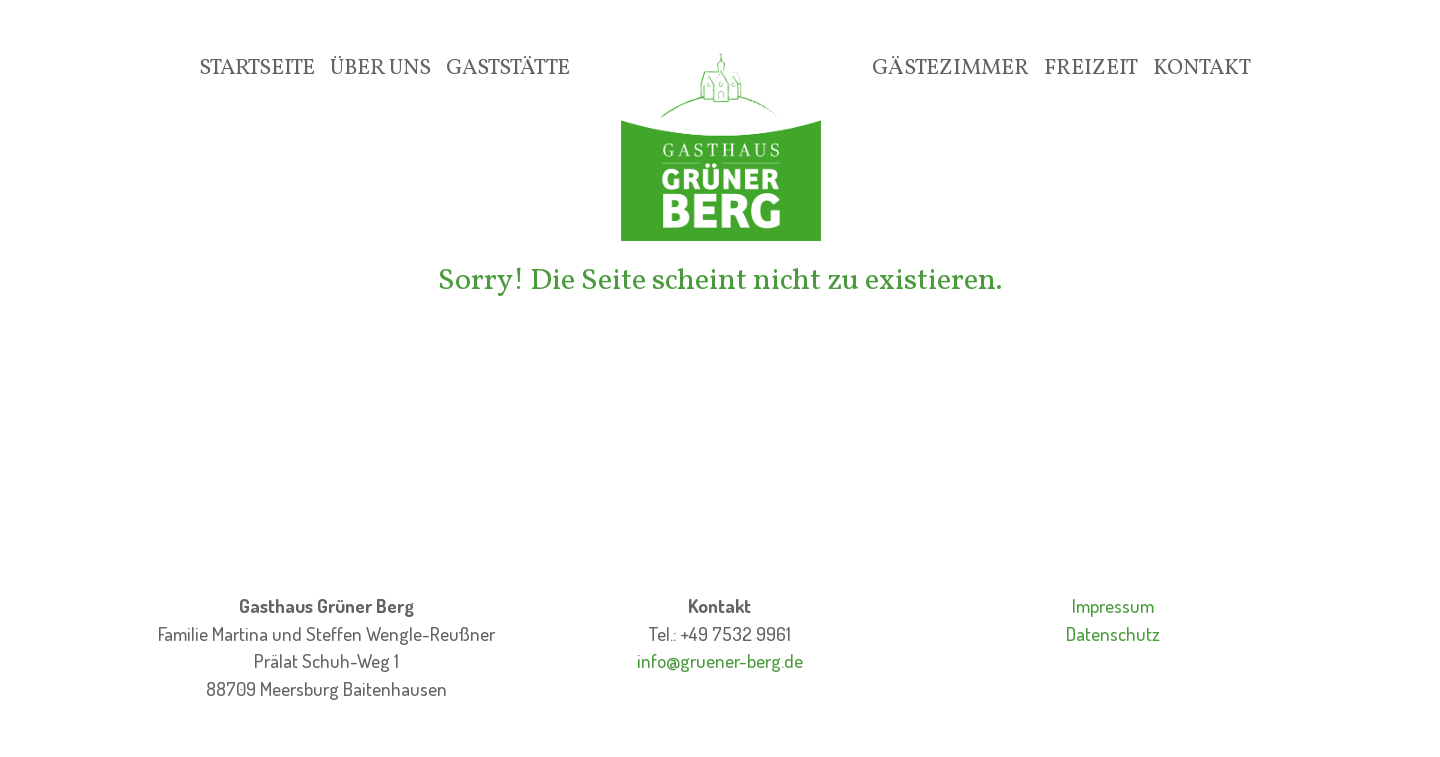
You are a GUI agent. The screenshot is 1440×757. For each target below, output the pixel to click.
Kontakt (1202, 68)
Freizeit (1091, 68)
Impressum (1113, 605)
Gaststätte (508, 68)
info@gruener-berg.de (720, 660)
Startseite (257, 68)
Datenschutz (1113, 633)
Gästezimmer (950, 68)
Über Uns (380, 68)
